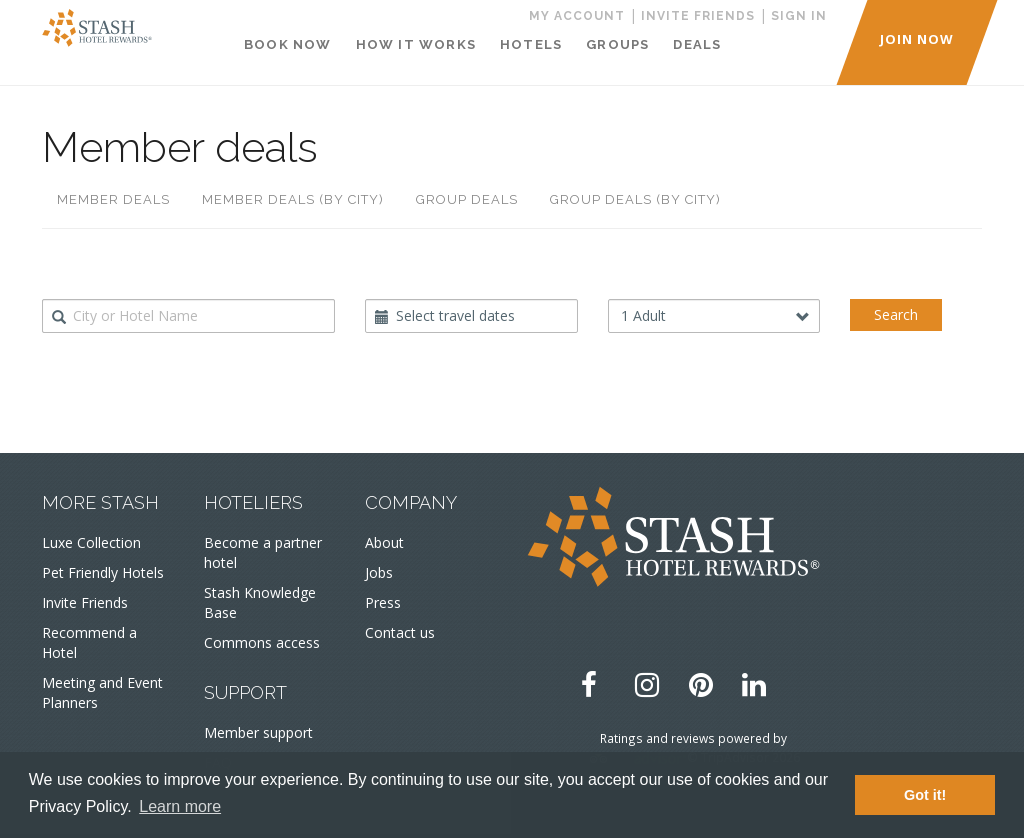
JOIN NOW (917, 39)
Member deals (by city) (293, 199)
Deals (697, 44)
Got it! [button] (925, 795)
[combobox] (188, 316)
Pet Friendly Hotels (103, 572)
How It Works (416, 44)
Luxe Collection (91, 542)
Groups (617, 44)
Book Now (288, 44)
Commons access (262, 642)
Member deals (113, 199)
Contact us (400, 632)
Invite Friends (85, 602)
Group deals (467, 199)
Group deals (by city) (635, 199)
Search (896, 314)
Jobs (379, 572)
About (384, 542)
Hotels (531, 44)
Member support (258, 732)
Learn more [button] (180, 806)
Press (383, 602)
